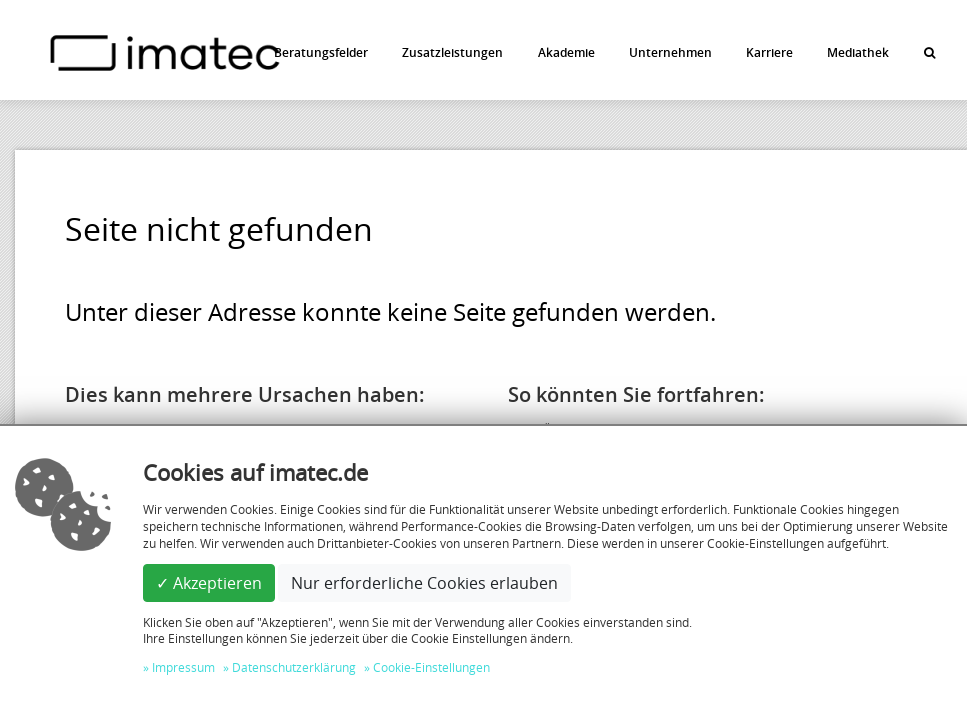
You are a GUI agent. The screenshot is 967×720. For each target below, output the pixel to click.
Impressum (183, 667)
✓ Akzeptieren (209, 583)
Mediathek (858, 52)
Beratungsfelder (321, 52)
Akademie (566, 52)
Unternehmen (670, 52)
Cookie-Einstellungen (431, 667)
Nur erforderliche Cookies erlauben (424, 583)
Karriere (769, 52)
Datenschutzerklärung (294, 667)
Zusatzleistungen (452, 52)
